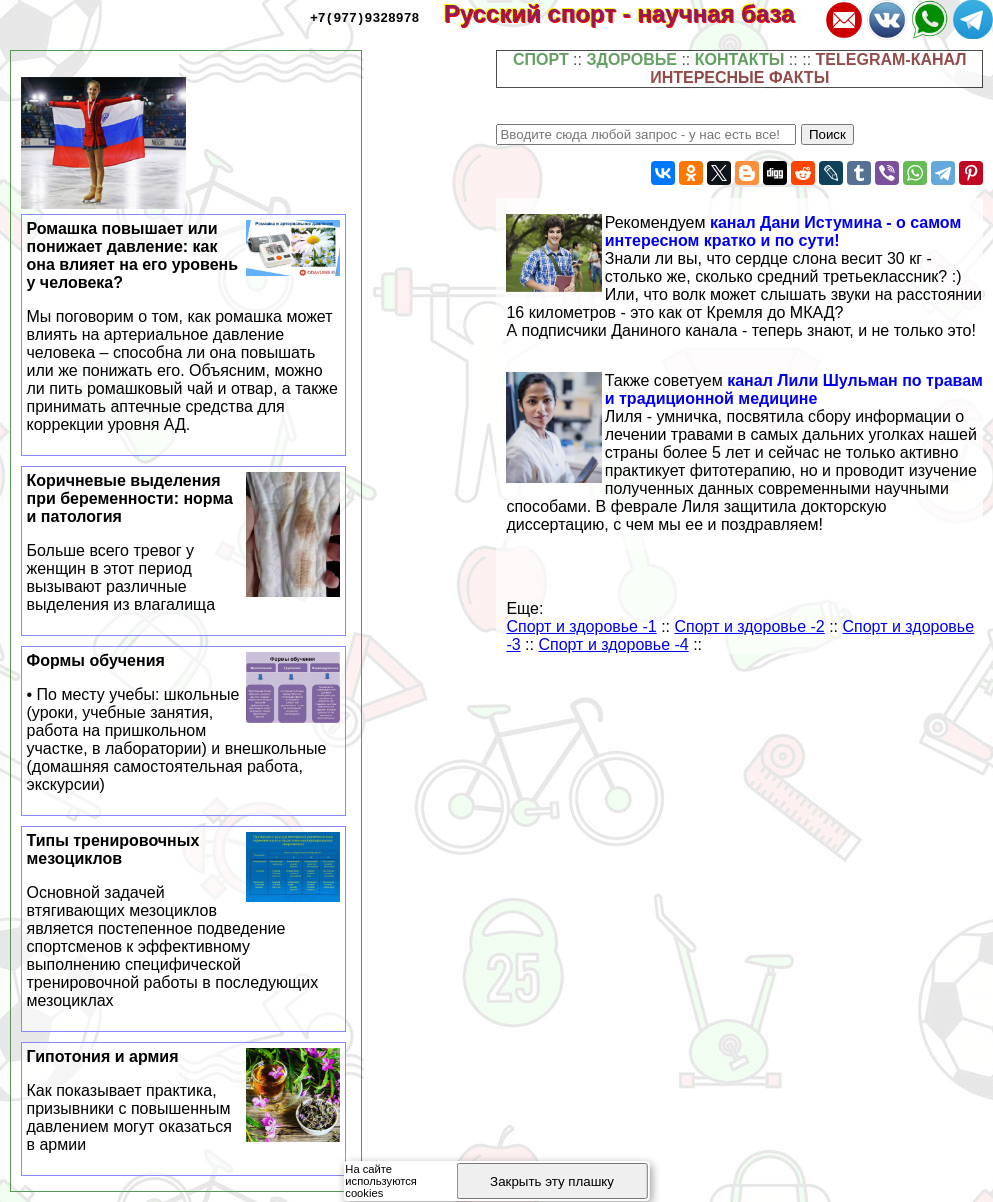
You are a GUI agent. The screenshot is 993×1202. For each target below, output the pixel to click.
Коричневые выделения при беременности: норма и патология (184, 543)
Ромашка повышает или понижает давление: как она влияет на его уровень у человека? (184, 327)
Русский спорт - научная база (632, 13)
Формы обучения (184, 723)
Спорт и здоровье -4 (613, 644)
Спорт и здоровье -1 (581, 626)
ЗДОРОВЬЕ (631, 59)
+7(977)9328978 (364, 17)
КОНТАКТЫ (740, 59)
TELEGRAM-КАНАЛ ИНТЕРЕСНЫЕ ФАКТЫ (808, 68)
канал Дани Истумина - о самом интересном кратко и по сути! (783, 231)
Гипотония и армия (184, 1101)
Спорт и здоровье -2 (749, 626)
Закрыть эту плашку (552, 1181)
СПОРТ (541, 59)
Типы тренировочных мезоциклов (184, 921)
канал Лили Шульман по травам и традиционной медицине (794, 389)
